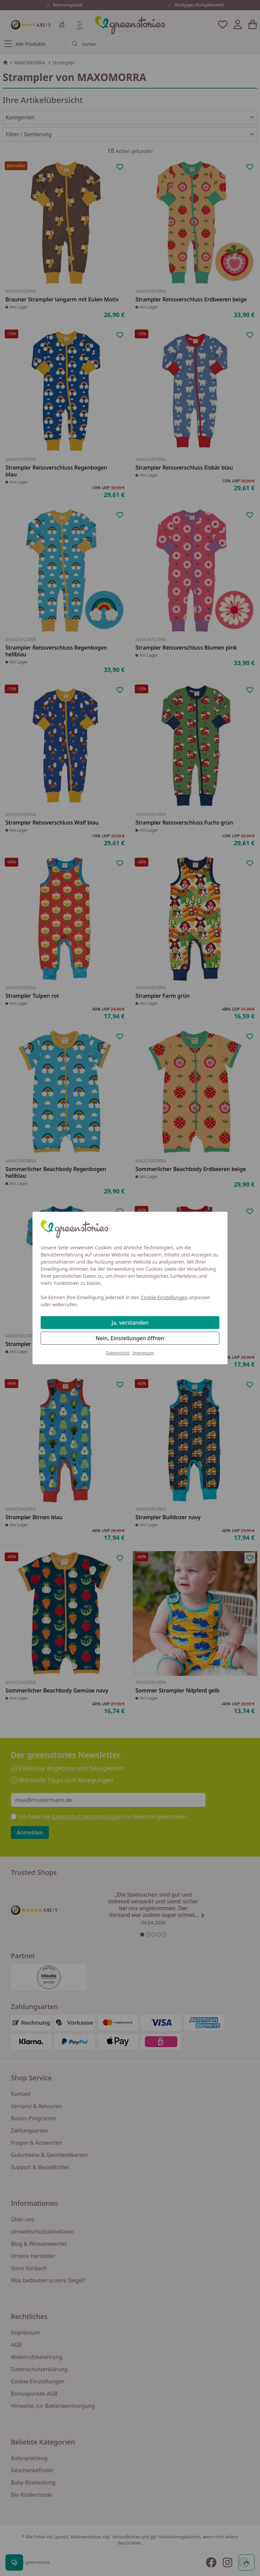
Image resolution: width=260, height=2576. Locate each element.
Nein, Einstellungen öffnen (129, 1338)
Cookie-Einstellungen (164, 1297)
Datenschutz (118, 1353)
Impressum (143, 1353)
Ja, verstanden (130, 1322)
